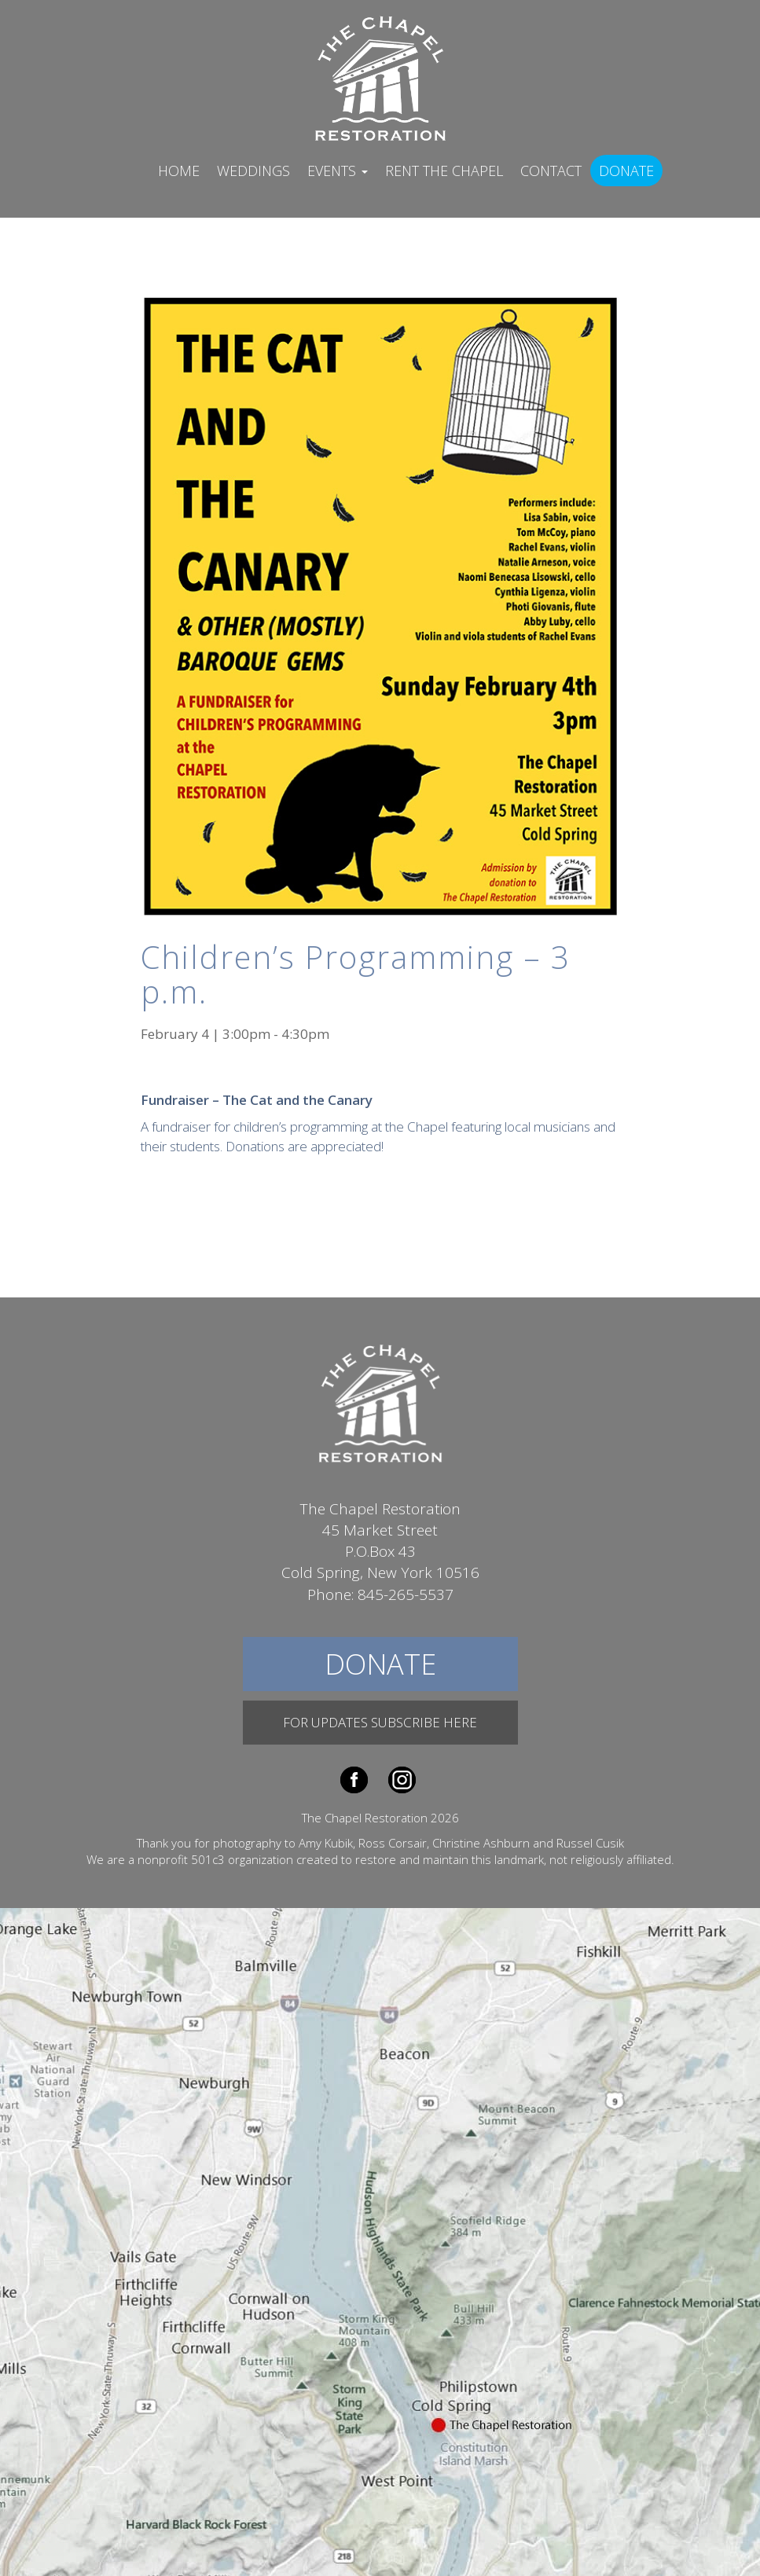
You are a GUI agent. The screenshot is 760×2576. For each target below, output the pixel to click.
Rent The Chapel (444, 170)
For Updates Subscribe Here (380, 1722)
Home (179, 170)
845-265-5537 (405, 1594)
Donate (626, 170)
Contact (551, 170)
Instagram (402, 1780)
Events (337, 170)
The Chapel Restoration (380, 77)
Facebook (354, 1780)
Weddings (253, 170)
